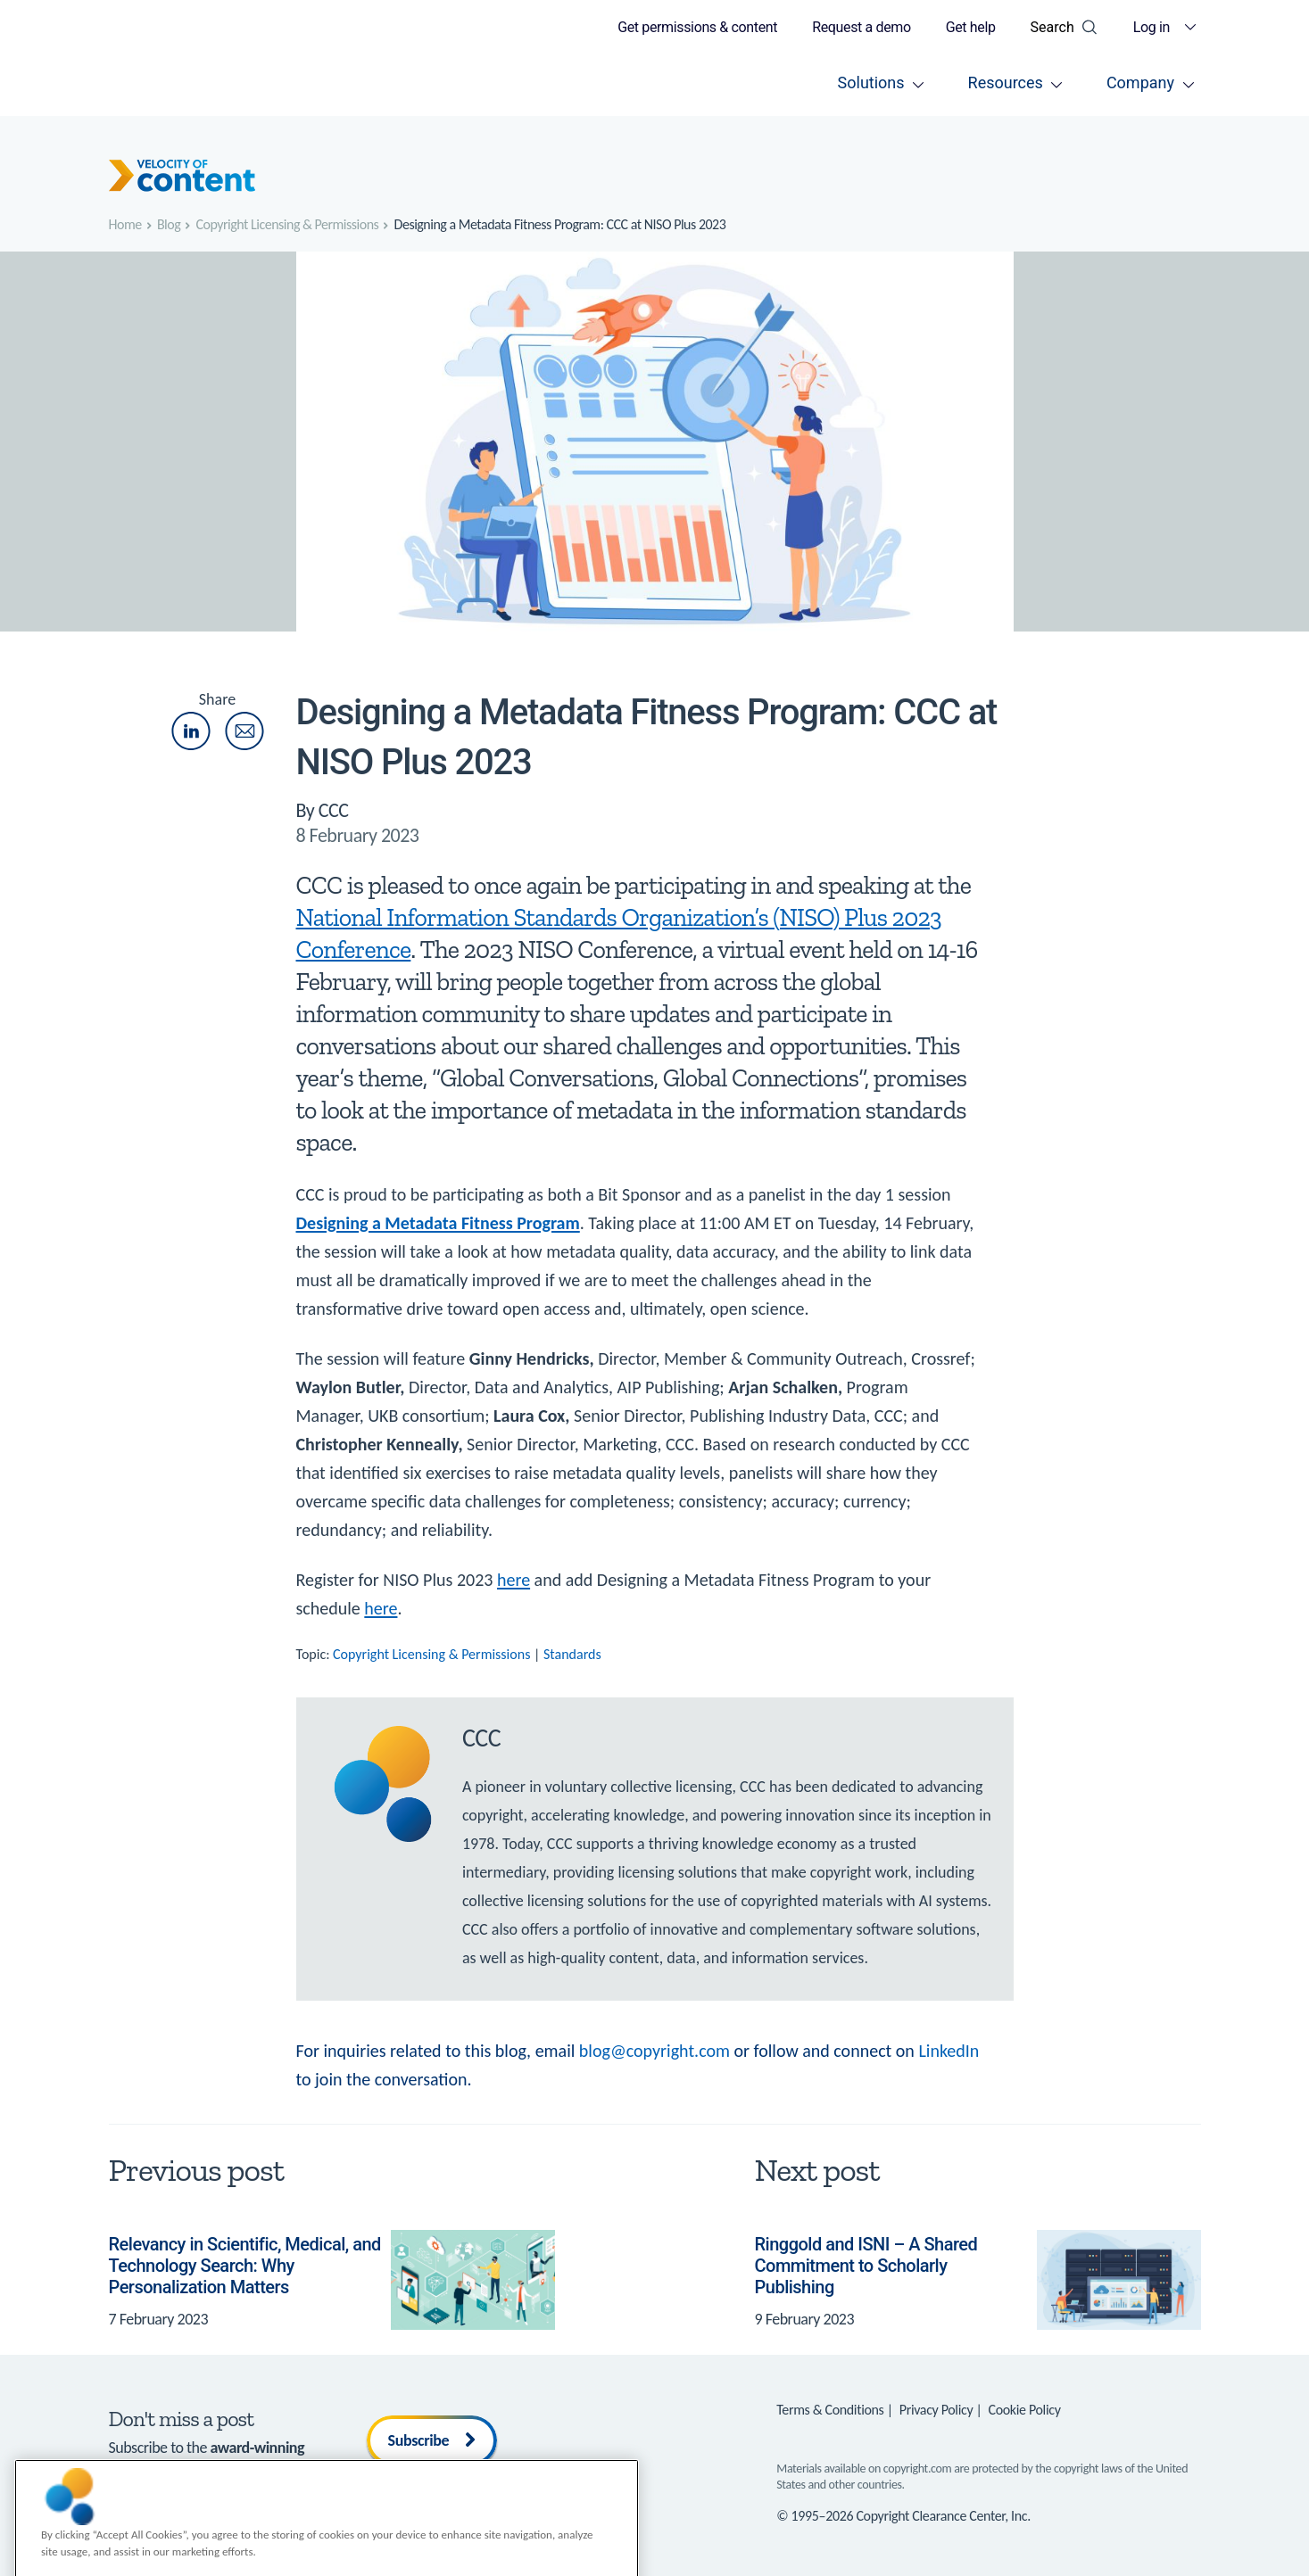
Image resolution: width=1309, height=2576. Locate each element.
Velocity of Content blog (181, 2469)
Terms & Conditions (829, 2409)
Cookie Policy (1025, 2409)
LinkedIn (948, 2050)
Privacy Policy (936, 2409)
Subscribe (432, 2440)
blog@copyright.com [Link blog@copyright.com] (654, 2050)
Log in (1151, 27)
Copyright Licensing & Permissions (431, 1654)
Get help (971, 27)
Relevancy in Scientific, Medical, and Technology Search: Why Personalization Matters (245, 2265)
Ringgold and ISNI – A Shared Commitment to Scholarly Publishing (866, 2265)
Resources (1005, 82)
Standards (572, 1654)
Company (1140, 82)
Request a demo (861, 27)
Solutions (871, 82)
